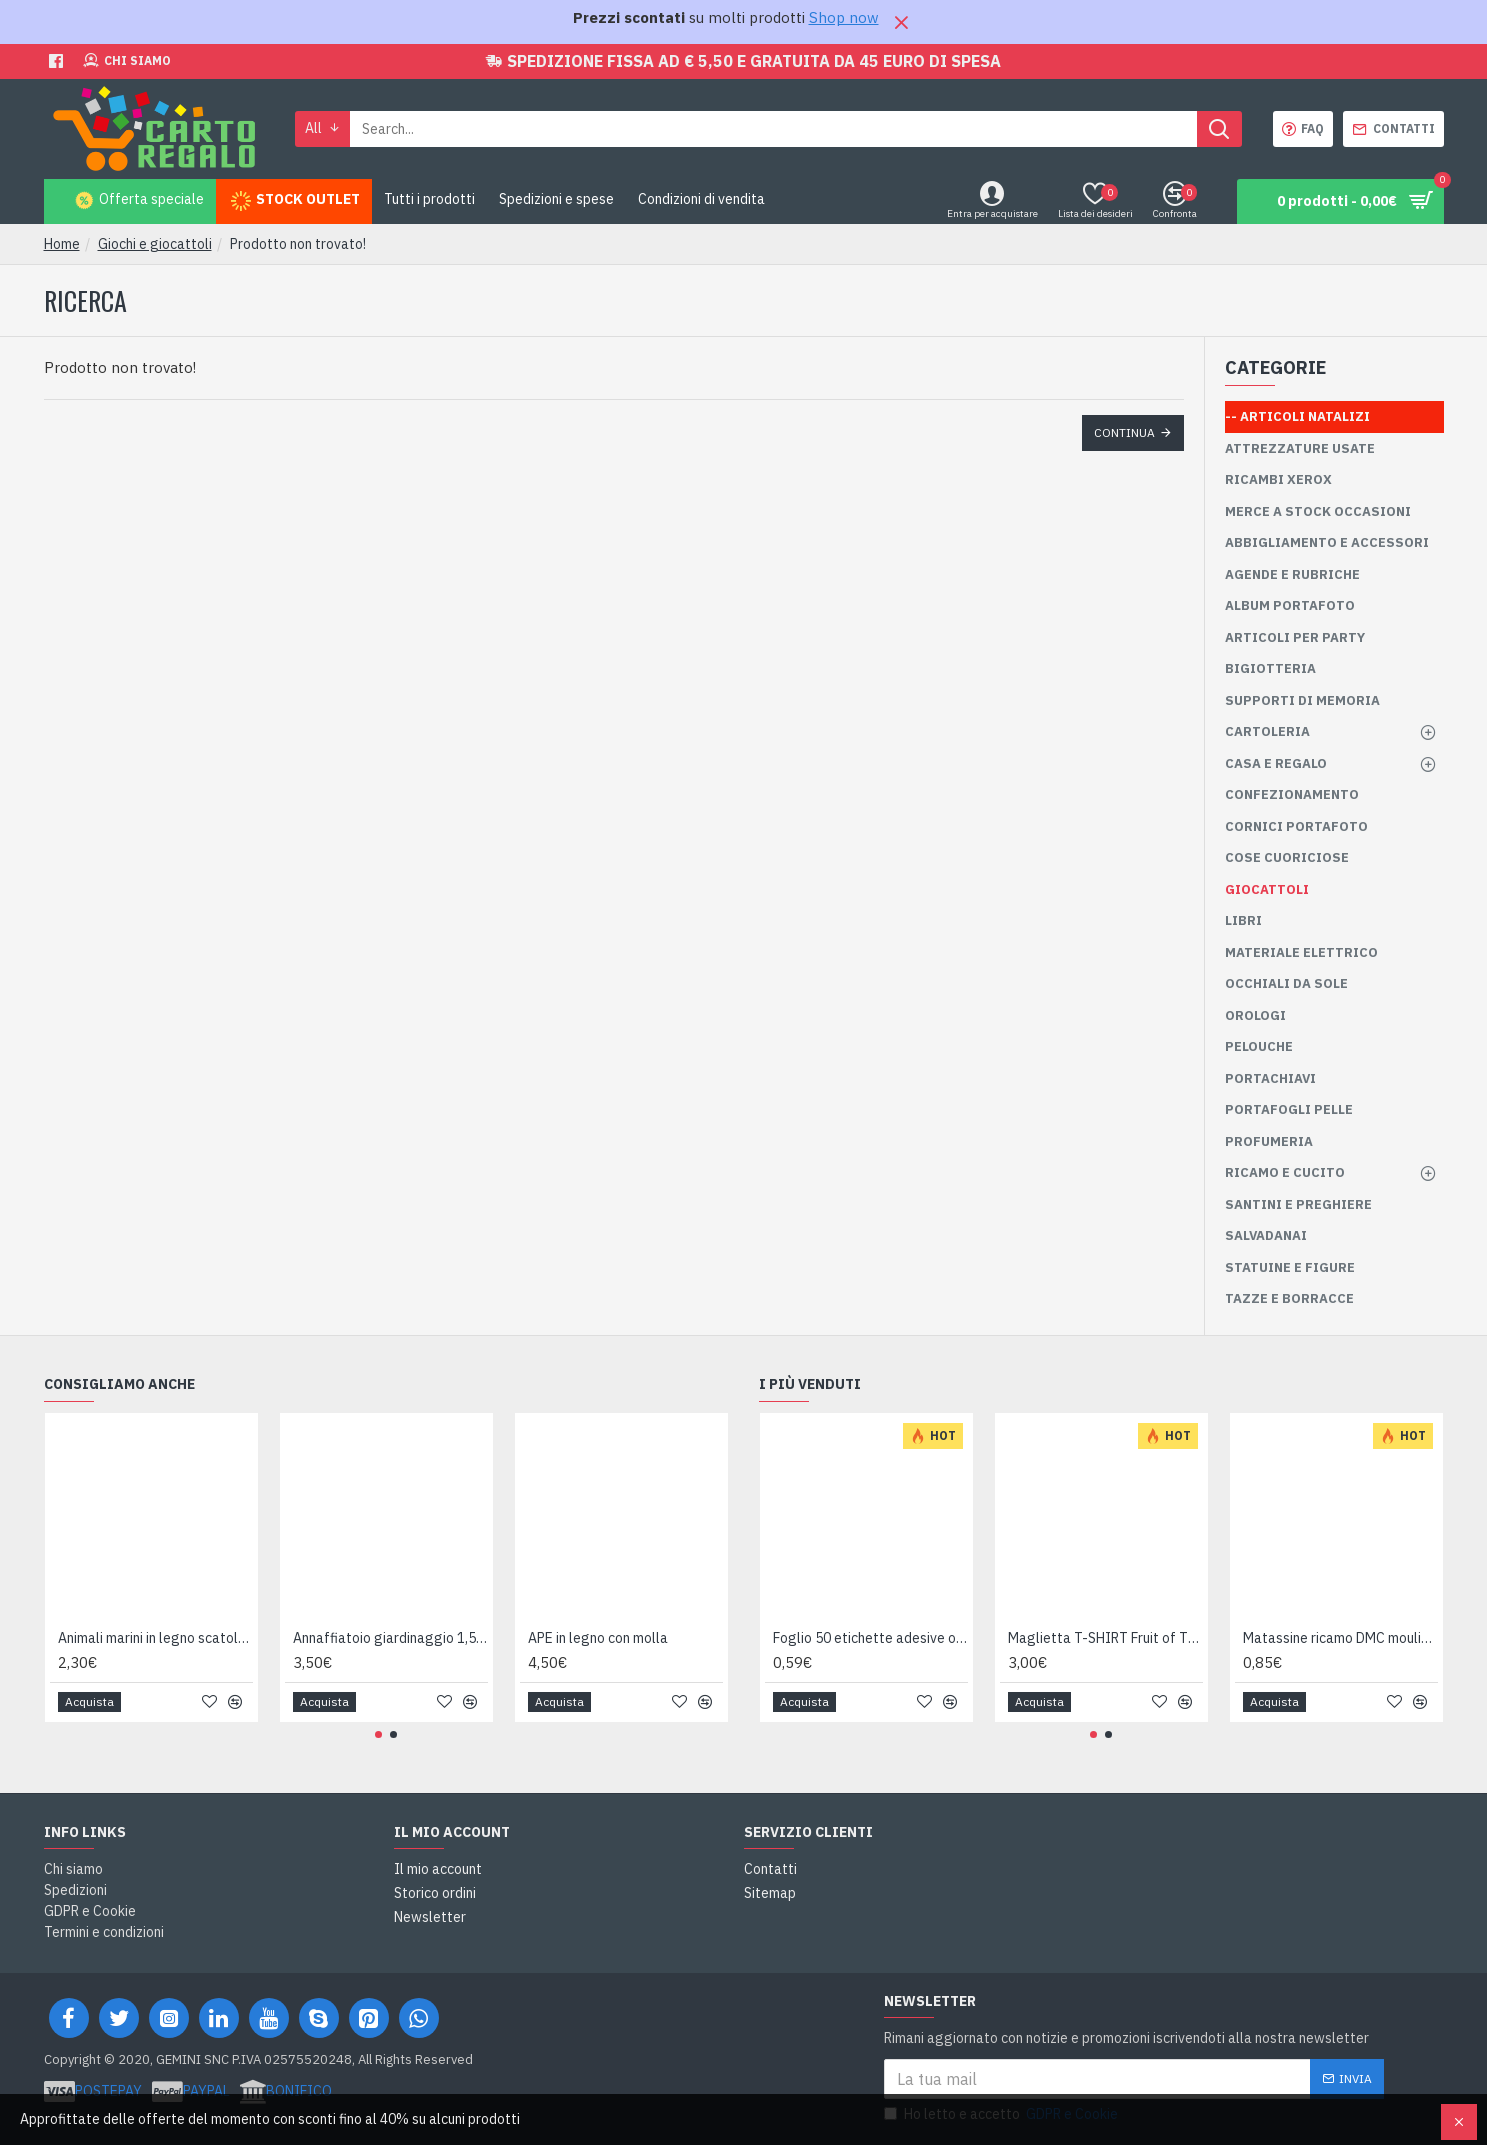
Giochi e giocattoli (155, 244)
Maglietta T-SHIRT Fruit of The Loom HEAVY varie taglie (1105, 1638)
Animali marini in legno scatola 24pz (155, 1638)
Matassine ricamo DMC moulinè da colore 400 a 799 (1340, 1638)
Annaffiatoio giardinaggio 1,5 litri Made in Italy (390, 1638)
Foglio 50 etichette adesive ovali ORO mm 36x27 (870, 1638)
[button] (378, 1734)
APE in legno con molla (598, 1638)
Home (62, 244)
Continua (1124, 432)
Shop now (844, 17)
